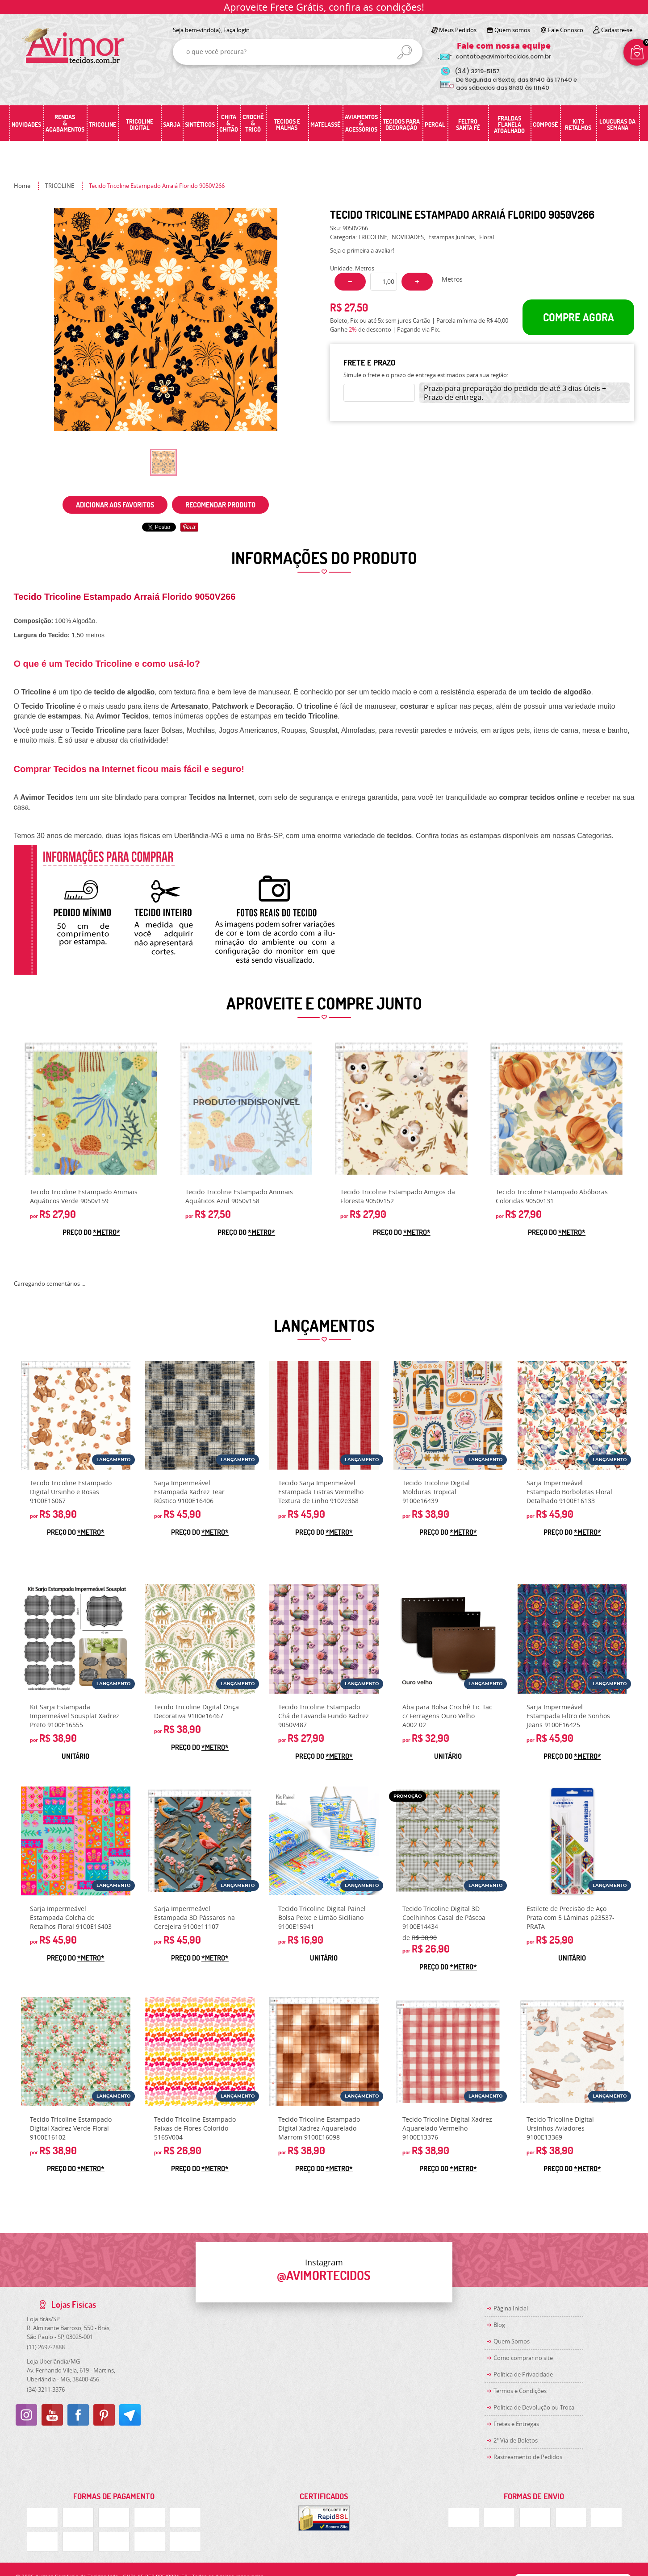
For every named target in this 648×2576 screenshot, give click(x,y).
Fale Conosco (565, 30)
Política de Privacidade (523, 2374)
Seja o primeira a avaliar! (362, 250)
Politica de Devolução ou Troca (533, 2407)
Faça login (236, 30)
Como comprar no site (523, 2358)
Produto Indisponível (246, 1109)
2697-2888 (46, 2347)
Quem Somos (511, 2341)
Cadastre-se (616, 30)
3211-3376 (46, 2389)
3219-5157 (477, 71)
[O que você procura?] (405, 52)
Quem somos (512, 30)
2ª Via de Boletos (515, 2440)
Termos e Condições (520, 2391)
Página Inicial (510, 2308)
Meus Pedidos (458, 30)
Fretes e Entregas (516, 2424)
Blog (499, 2325)
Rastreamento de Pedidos (527, 2457)
